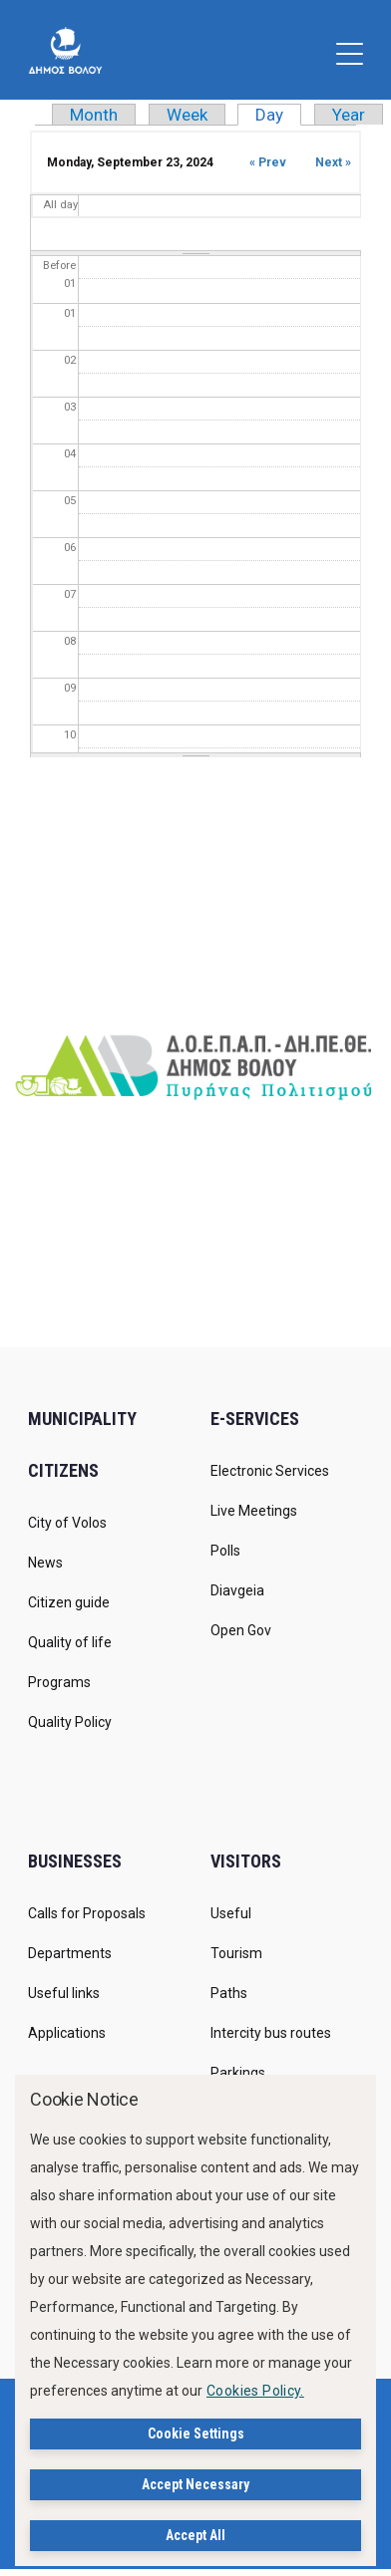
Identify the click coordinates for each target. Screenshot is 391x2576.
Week (187, 115)
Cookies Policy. (255, 2391)
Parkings (237, 2073)
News (45, 1563)
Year (348, 115)
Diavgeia (237, 1590)
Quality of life (70, 1642)
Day (278, 115)
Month (94, 115)
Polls (225, 1551)
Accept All (195, 2535)
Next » (333, 162)
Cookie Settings (196, 2433)
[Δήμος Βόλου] (65, 50)
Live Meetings (253, 1511)
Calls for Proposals (87, 1913)
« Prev (267, 162)
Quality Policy (70, 1722)
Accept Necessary (195, 2484)
